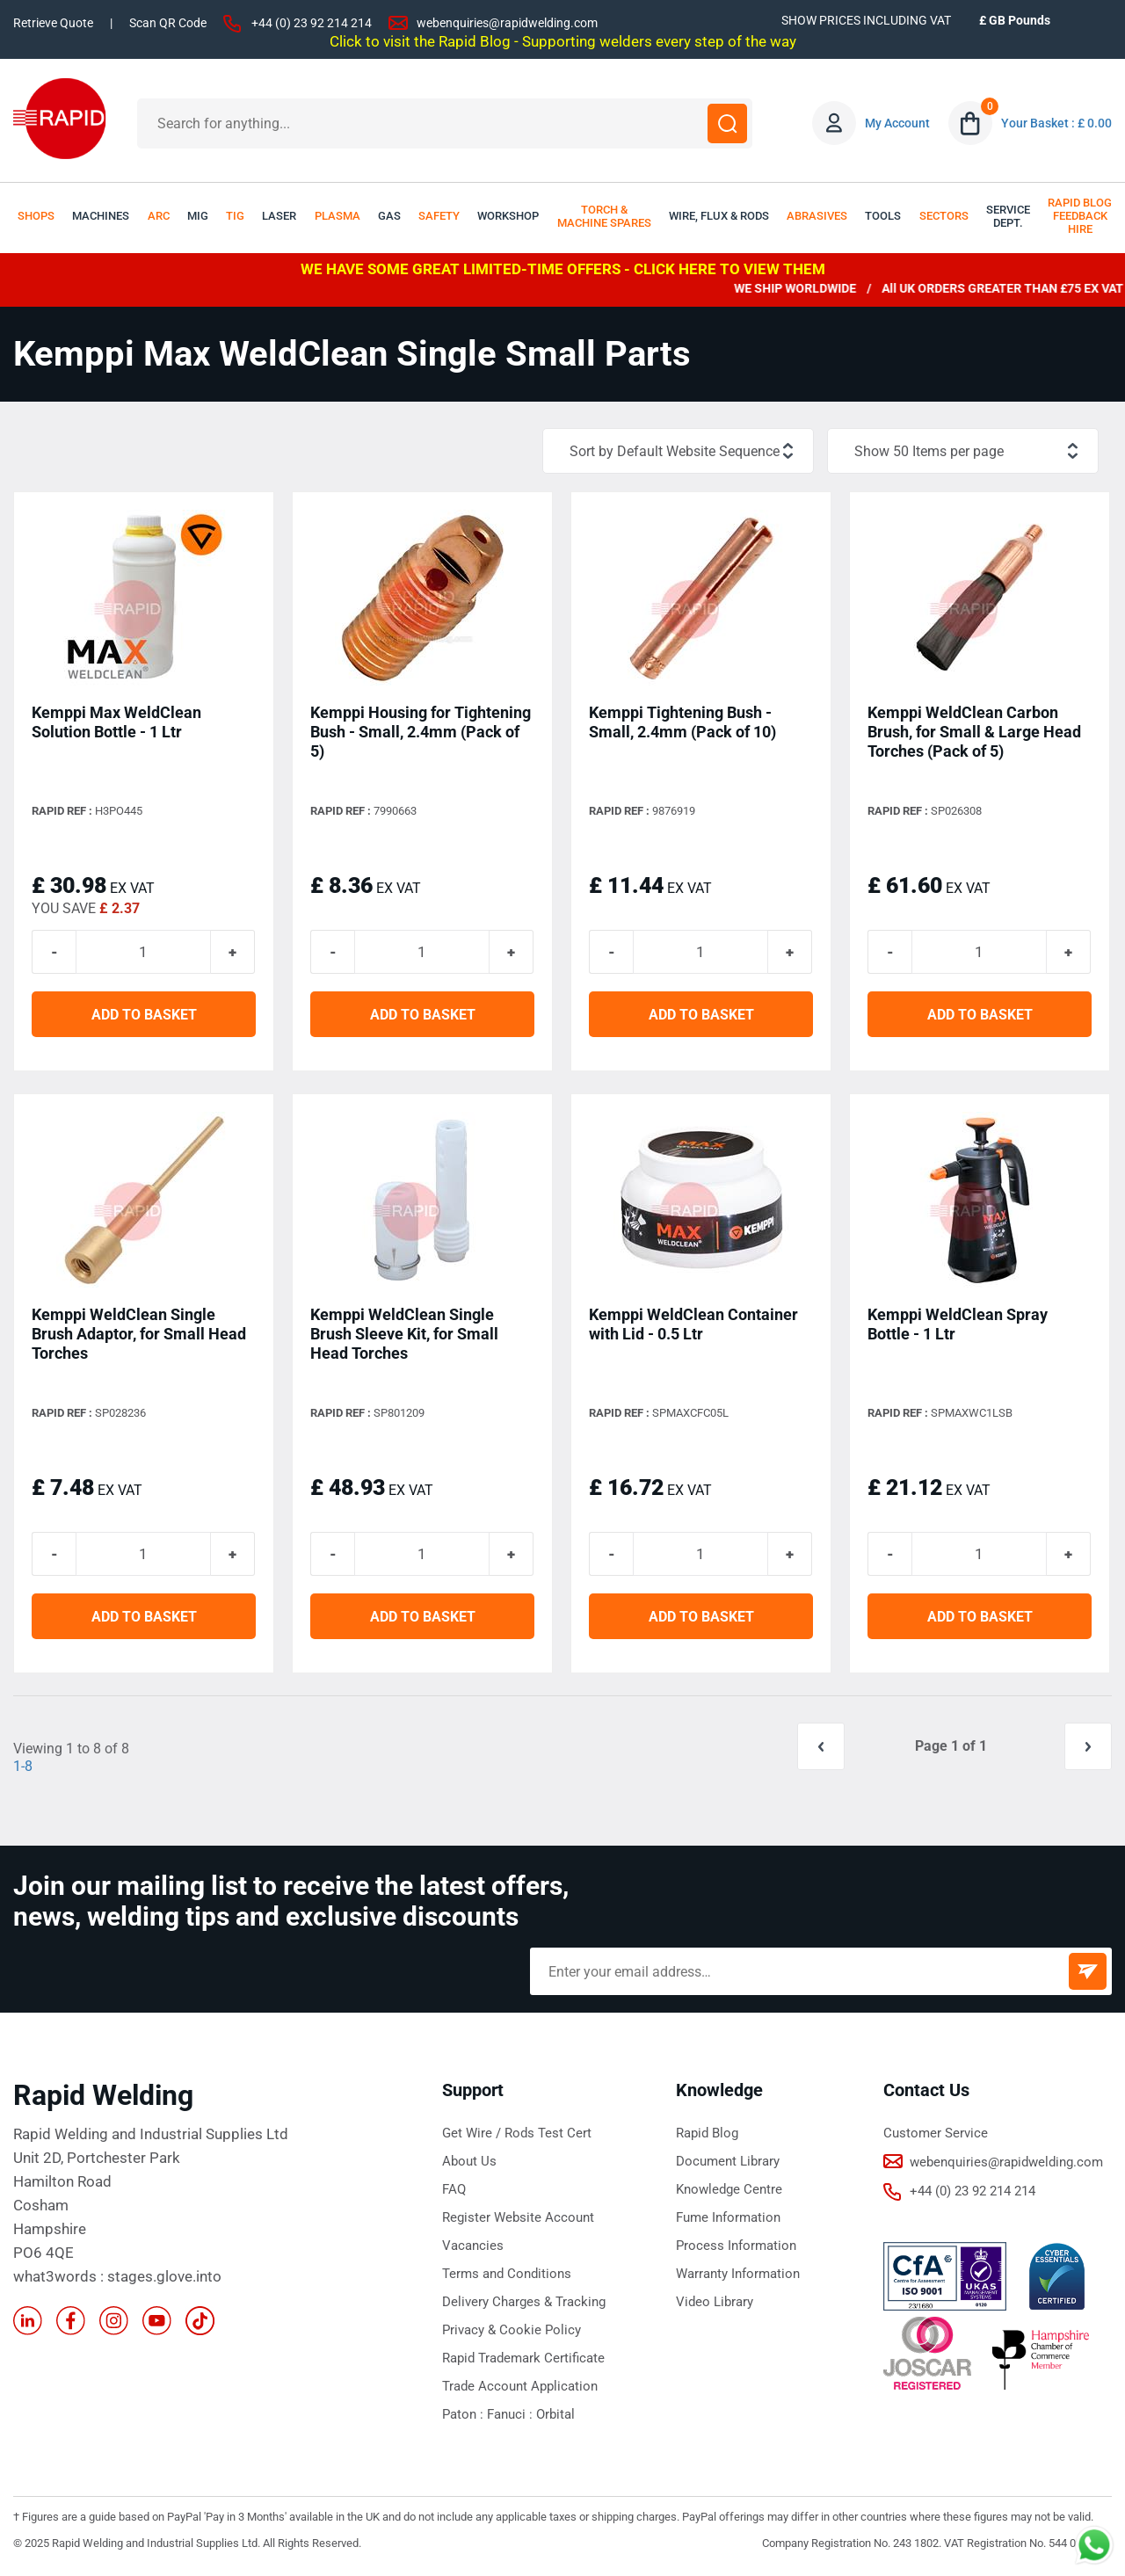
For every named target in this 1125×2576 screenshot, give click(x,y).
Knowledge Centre (729, 2189)
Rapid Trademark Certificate (523, 2358)
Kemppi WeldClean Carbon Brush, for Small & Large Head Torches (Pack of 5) (974, 731)
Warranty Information (738, 2274)
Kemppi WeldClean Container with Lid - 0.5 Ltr (693, 1324)
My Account (897, 123)
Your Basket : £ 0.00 (1056, 123)
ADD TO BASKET (144, 1014)
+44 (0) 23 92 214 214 (311, 23)
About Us (469, 2161)
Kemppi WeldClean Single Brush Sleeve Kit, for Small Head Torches (404, 1333)
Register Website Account (518, 2217)
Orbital (555, 2414)
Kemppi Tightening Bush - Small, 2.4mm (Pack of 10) (682, 722)
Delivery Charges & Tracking (524, 2302)
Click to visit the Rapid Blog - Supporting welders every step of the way (563, 41)
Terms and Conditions (506, 2274)
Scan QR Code (168, 23)
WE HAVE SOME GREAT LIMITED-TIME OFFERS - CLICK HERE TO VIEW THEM (563, 269)
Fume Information (728, 2217)
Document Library (728, 2161)
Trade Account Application (520, 2386)
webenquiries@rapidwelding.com (507, 23)
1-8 (23, 1766)
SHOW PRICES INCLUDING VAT (866, 20)
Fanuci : (511, 2414)
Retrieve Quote (53, 23)
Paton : (464, 2414)
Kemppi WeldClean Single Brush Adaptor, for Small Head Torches (139, 1333)
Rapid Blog (707, 2133)
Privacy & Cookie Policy (511, 2330)
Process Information (736, 2245)
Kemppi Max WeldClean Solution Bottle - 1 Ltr (116, 722)
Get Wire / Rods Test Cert (517, 2133)
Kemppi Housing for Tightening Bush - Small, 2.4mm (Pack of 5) (420, 731)
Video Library (714, 2302)
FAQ (454, 2189)
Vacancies (473, 2245)
